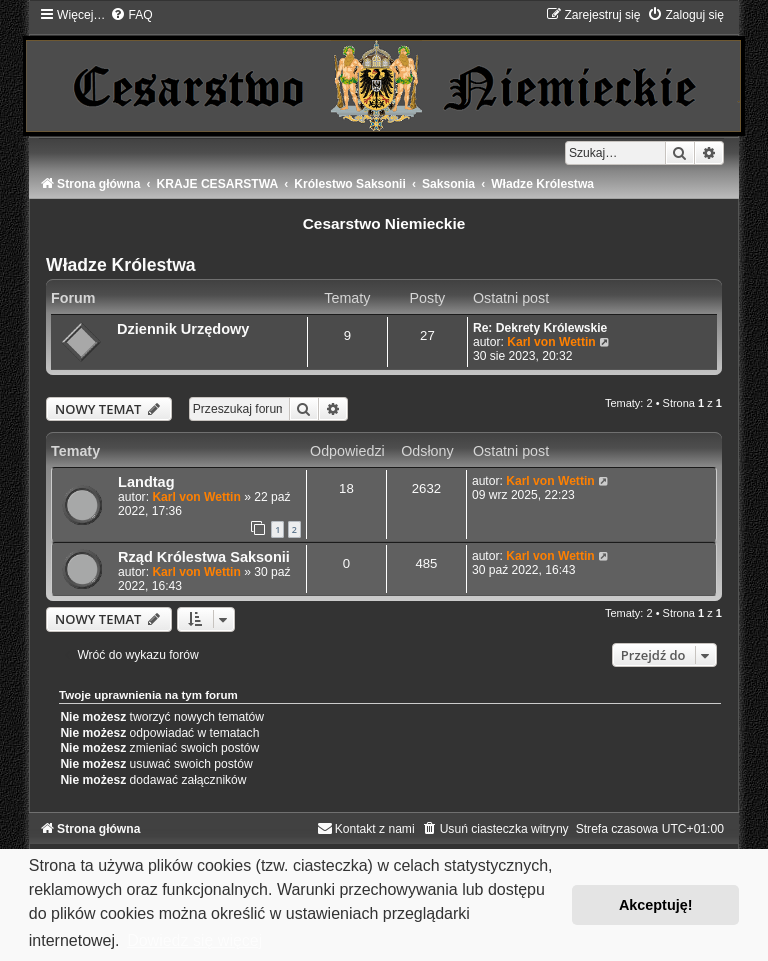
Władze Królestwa (121, 265)
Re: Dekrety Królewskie (540, 328)
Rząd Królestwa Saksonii (204, 557)
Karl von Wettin (551, 342)
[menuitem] (131, 15)
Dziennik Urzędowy (183, 329)
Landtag (146, 482)
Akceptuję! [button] (656, 905)
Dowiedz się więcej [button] (194, 940)
